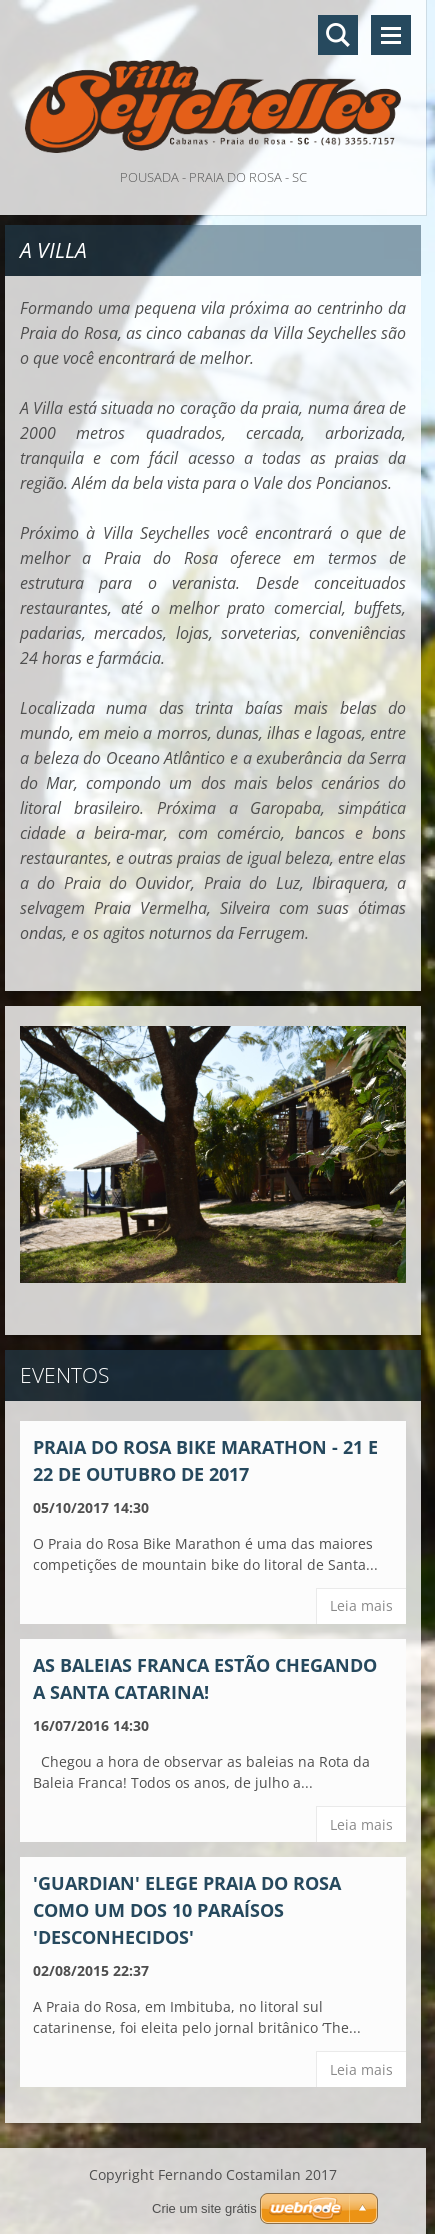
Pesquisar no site (338, 35)
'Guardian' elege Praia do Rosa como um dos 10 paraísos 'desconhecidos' (187, 1910)
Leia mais (361, 1605)
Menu (391, 35)
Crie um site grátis (204, 2208)
